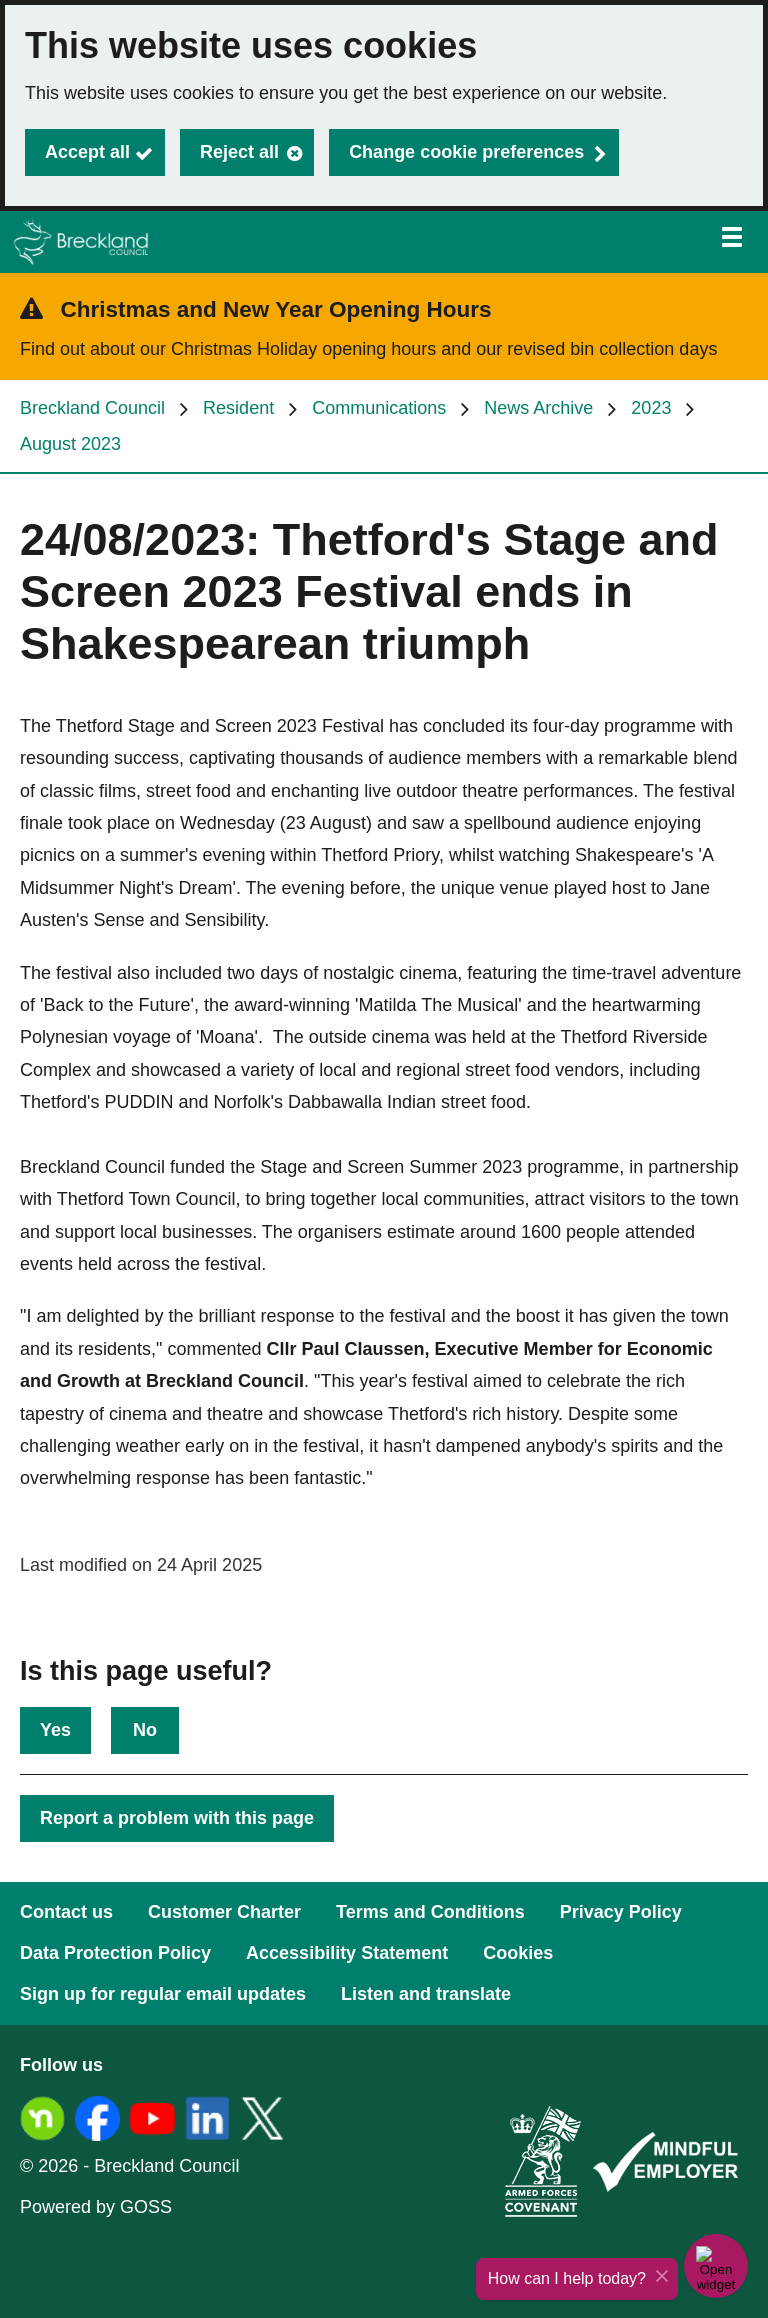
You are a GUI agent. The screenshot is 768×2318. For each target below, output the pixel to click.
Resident (238, 408)
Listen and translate (426, 1994)
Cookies (518, 1953)
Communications (379, 408)
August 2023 (70, 444)
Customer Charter (224, 1912)
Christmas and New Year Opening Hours (276, 309)
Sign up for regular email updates (163, 1994)
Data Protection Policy (115, 1953)
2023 (651, 408)
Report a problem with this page (177, 1818)
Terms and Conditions (430, 1912)
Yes (55, 1730)
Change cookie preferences (466, 152)
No (145, 1730)
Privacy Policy (621, 1912)
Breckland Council (92, 408)
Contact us (66, 1912)
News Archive (538, 408)
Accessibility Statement (347, 1953)
